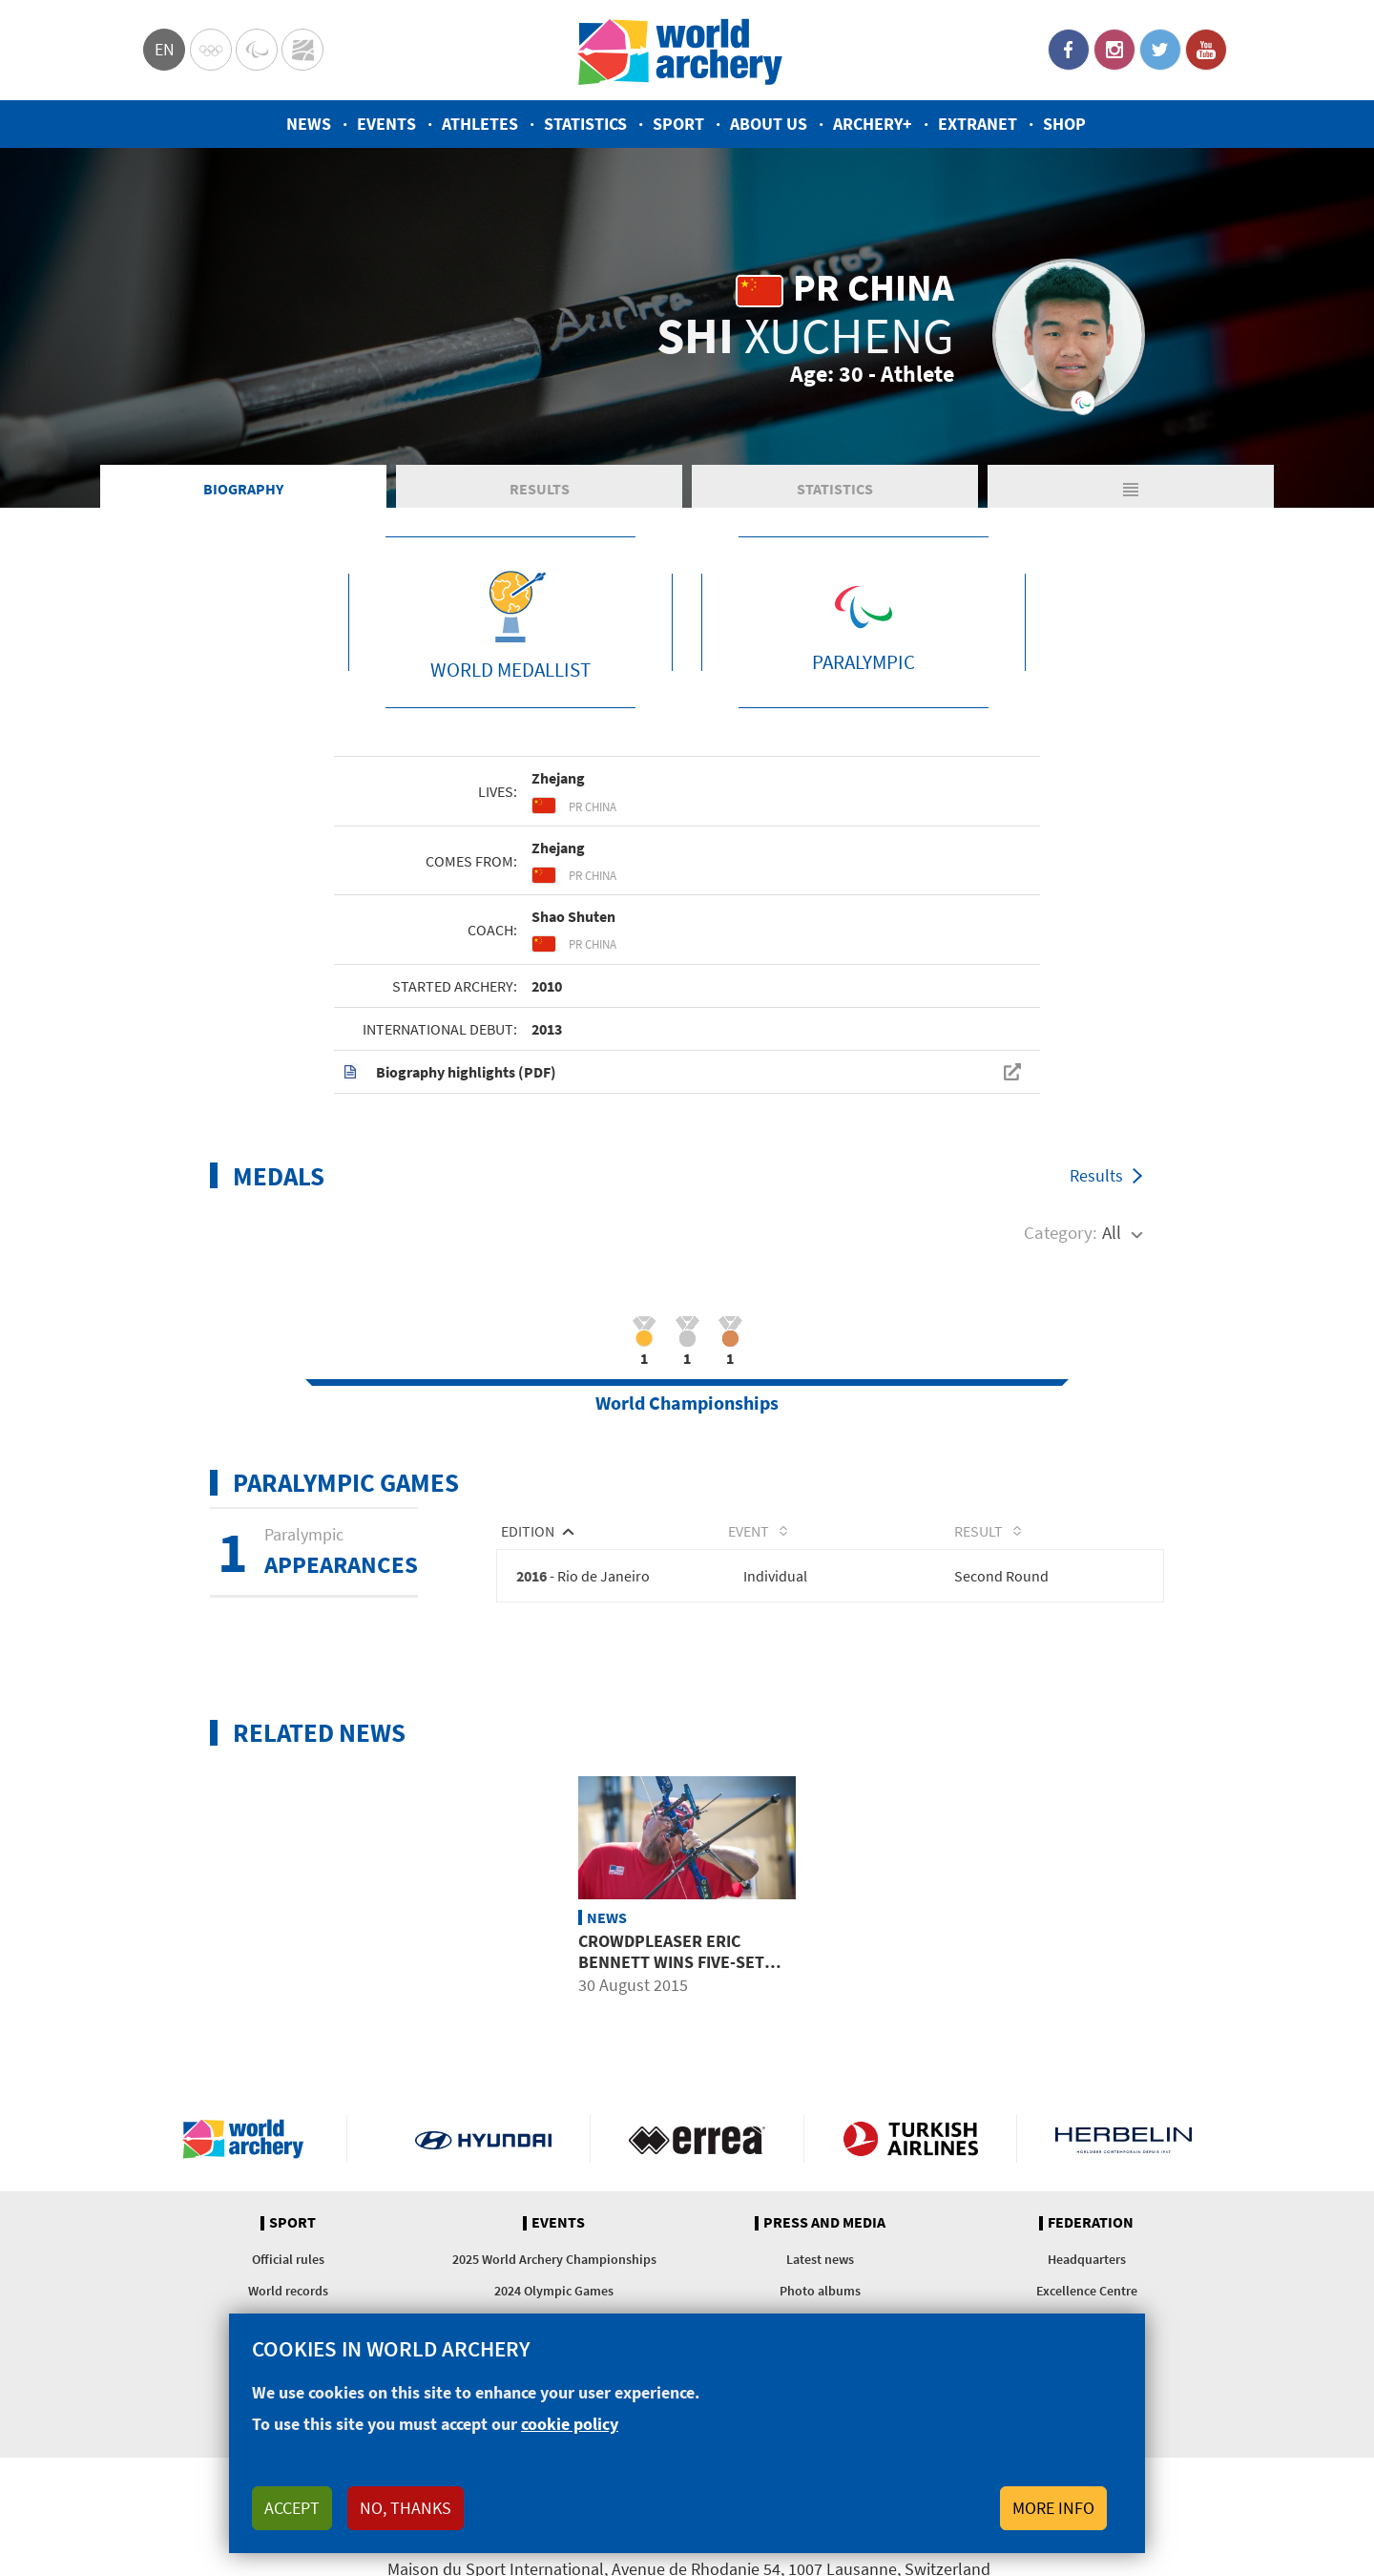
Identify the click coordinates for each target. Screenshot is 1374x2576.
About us (768, 124)
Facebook (1069, 50)
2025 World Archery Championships (554, 2262)
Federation (1091, 2225)
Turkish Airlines (911, 2142)
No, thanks (405, 2508)
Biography (219, 490)
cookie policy (569, 2424)
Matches (1066, 490)
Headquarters (1087, 2262)
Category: (1060, 1235)
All (1111, 1235)
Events (386, 124)
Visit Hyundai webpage (483, 2142)
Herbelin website (1123, 2142)
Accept (292, 2508)
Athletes (480, 124)
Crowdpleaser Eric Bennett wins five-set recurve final (671, 1964)
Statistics (585, 124)
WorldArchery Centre (302, 50)
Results (501, 490)
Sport (678, 124)
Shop (1064, 124)
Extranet (977, 124)
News (308, 124)
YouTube (1206, 50)
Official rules (288, 2262)
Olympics (211, 50)
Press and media (824, 2225)
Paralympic (257, 50)
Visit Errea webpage (697, 2142)
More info (1053, 2508)
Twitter (1160, 50)
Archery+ (872, 124)
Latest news (820, 2262)
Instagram (1114, 50)
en (165, 49)
